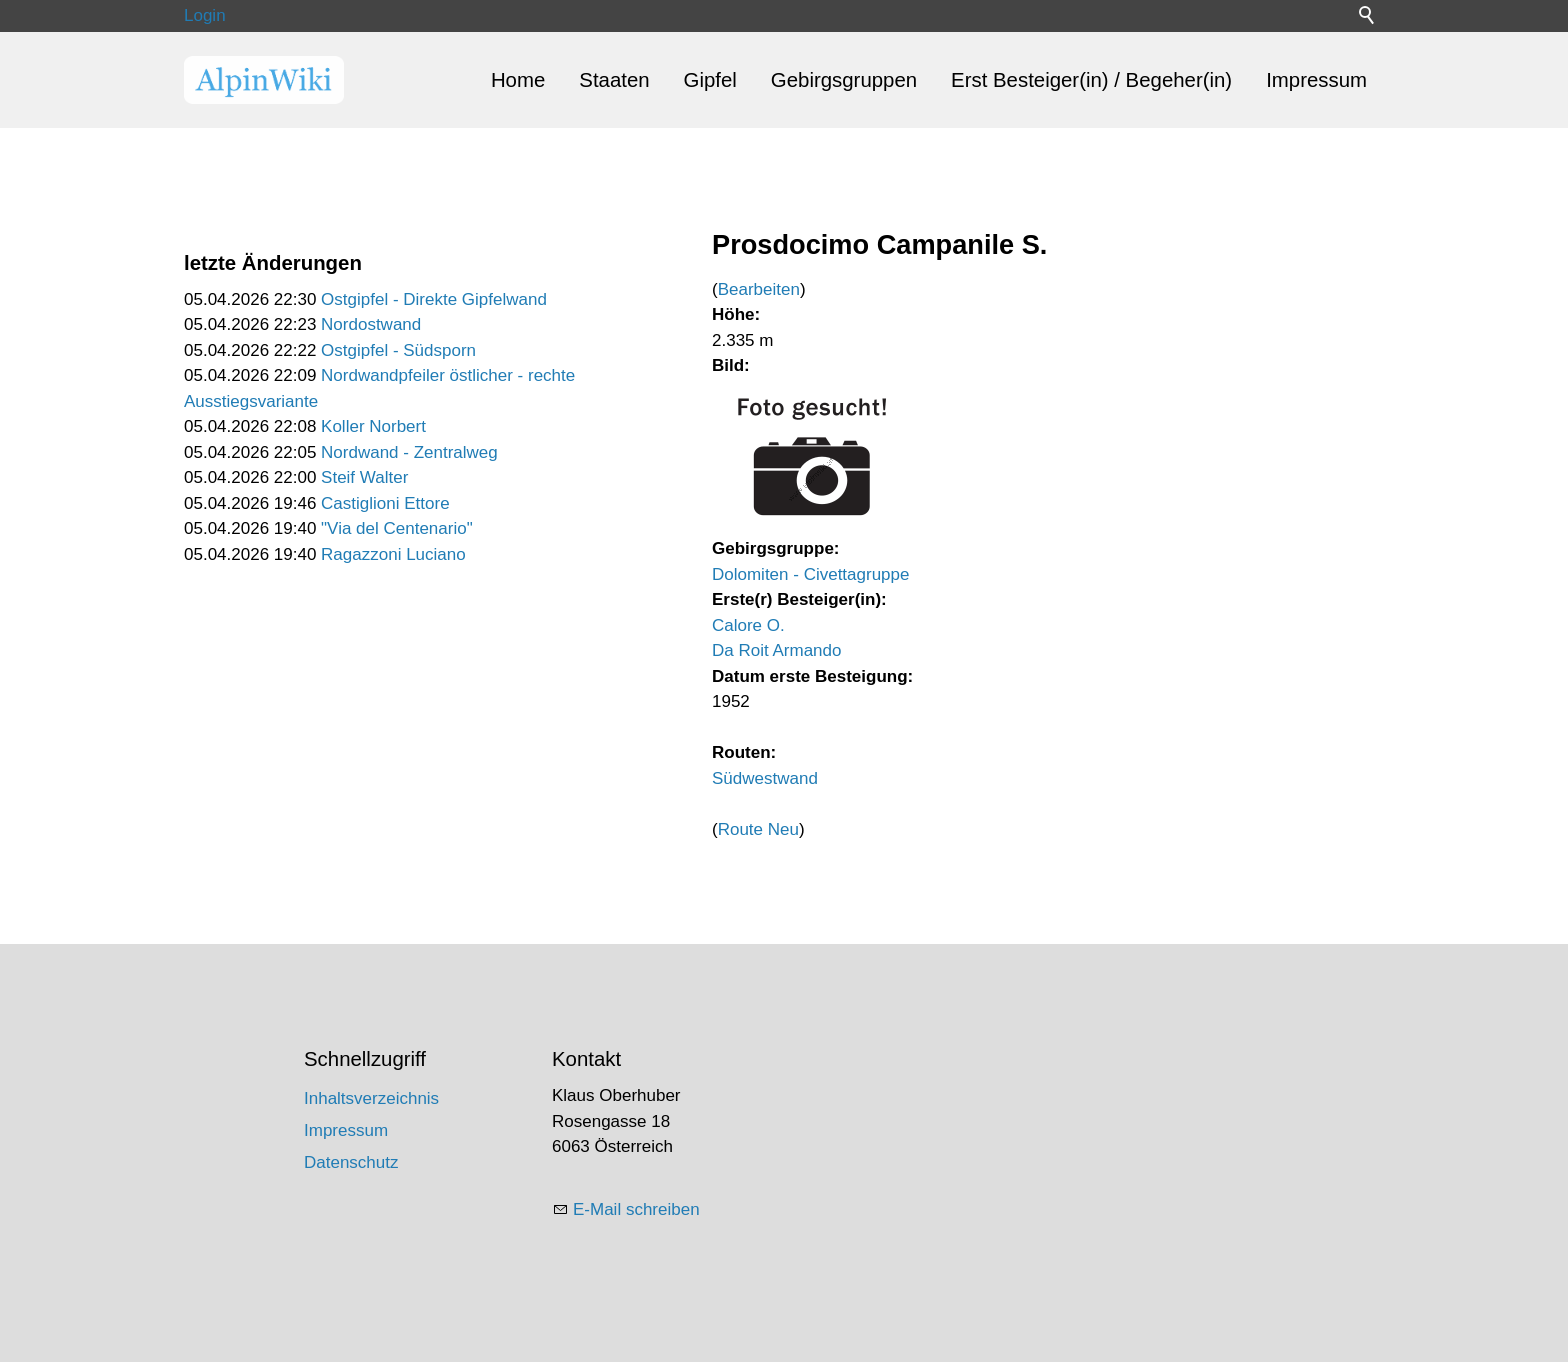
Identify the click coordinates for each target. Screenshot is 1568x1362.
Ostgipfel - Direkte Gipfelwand (434, 299)
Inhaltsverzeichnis (371, 1098)
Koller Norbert (373, 426)
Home (518, 80)
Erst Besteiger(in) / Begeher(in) (1091, 80)
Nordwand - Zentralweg (409, 452)
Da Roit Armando (776, 650)
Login (205, 15)
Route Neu (758, 829)
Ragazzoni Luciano (393, 554)
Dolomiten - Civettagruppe (810, 574)
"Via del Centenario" (397, 528)
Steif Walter (364, 477)
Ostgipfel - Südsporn (398, 350)
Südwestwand (765, 778)
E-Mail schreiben (636, 1209)
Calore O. (748, 625)
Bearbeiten (759, 289)
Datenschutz (351, 1162)
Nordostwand (371, 324)
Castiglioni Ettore (385, 503)
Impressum (1316, 80)
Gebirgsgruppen (844, 80)
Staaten (614, 80)
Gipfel (710, 80)
